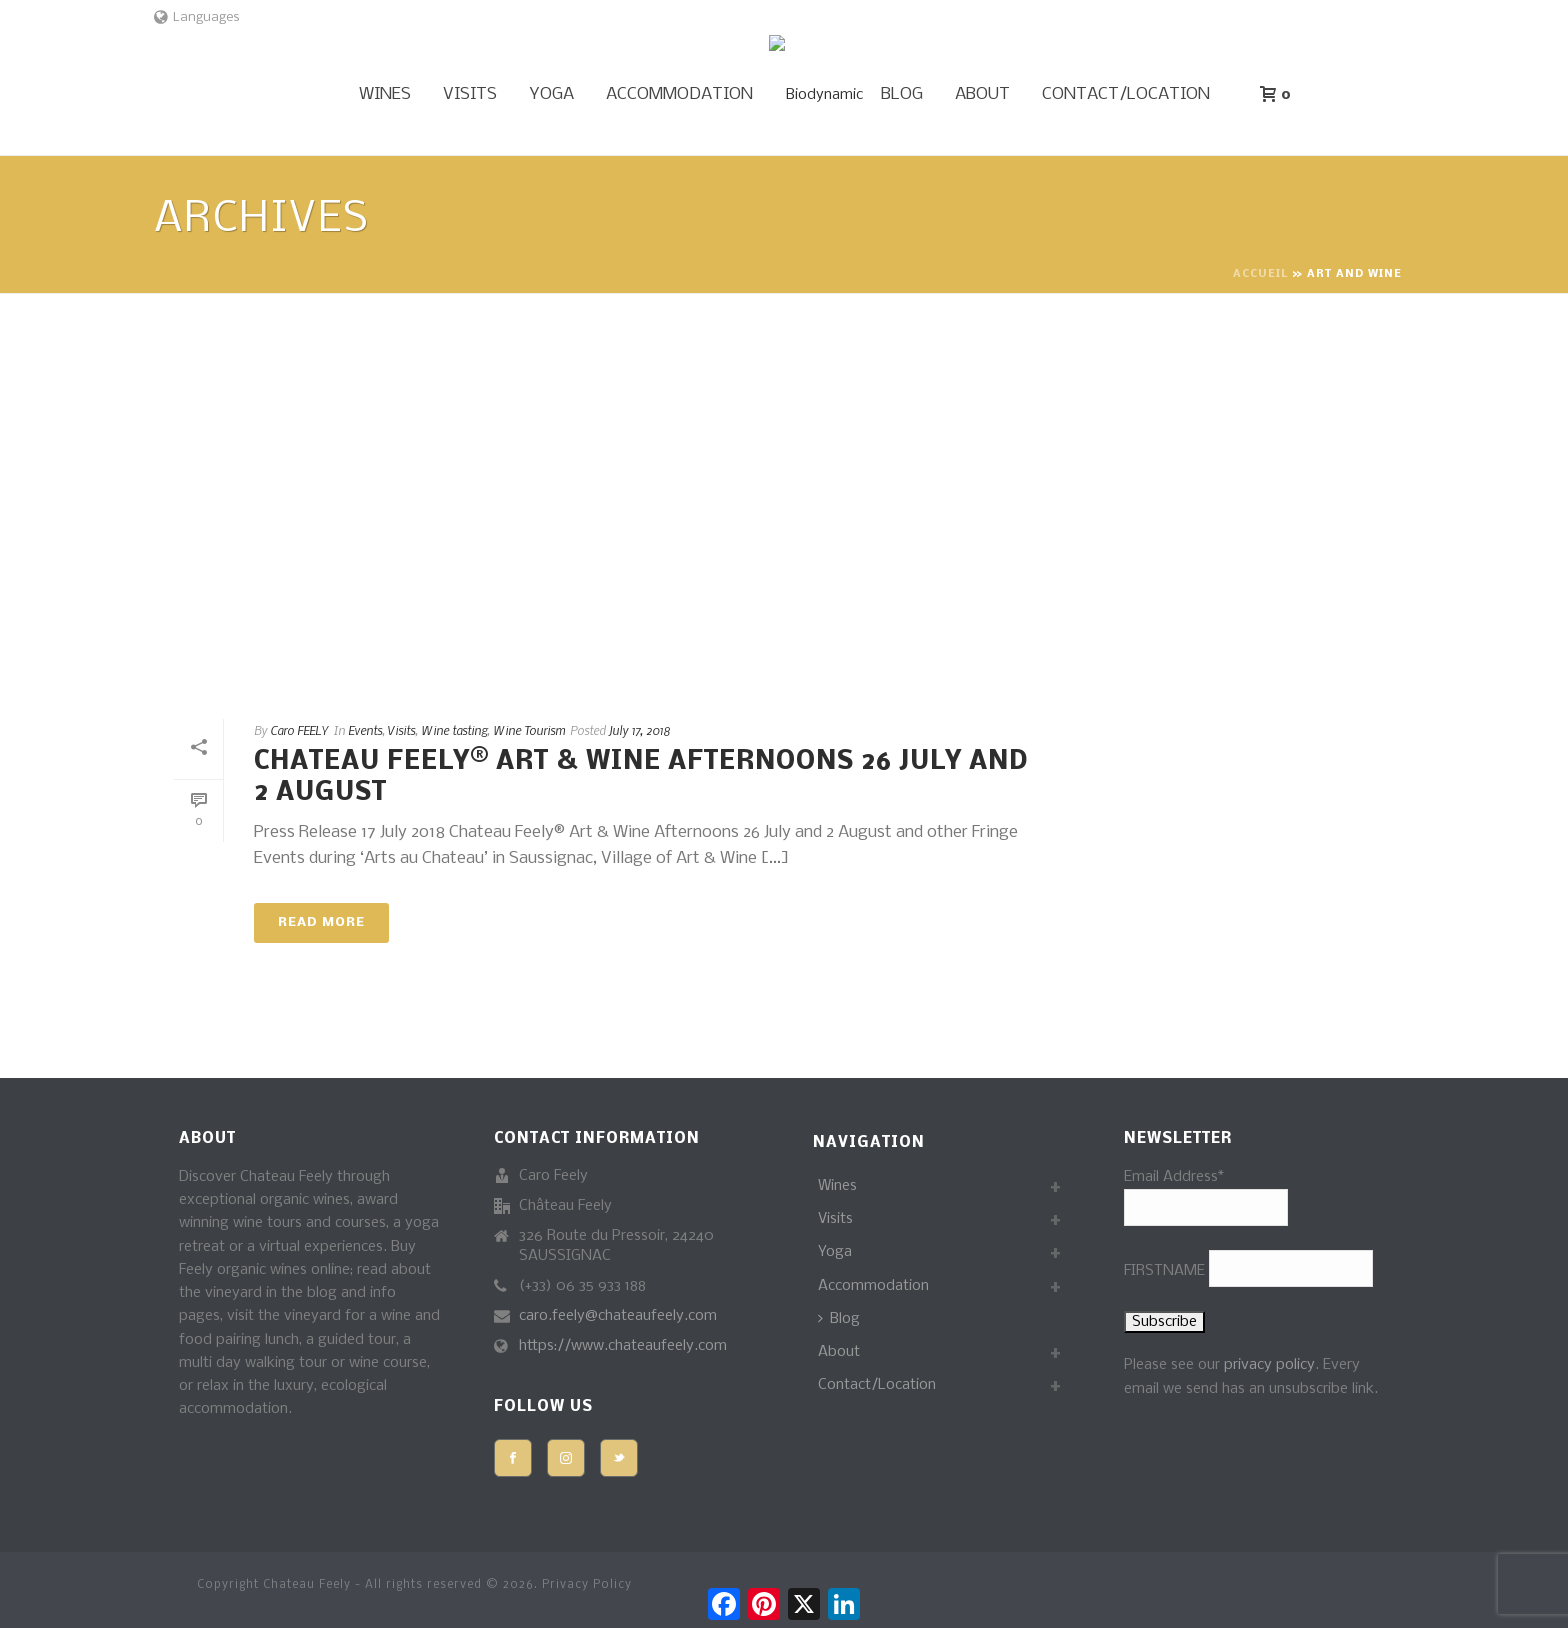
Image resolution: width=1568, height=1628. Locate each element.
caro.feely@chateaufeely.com (618, 1316)
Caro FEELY (299, 730)
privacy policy (1269, 1365)
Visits (470, 94)
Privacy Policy (587, 1585)
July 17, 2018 (639, 730)
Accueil (1260, 274)
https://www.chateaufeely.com (623, 1346)
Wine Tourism (529, 730)
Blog (902, 94)
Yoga (551, 94)
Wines (385, 94)
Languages (197, 17)
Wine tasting (454, 730)
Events (365, 730)
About (982, 94)
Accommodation (679, 94)
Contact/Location (1126, 94)
